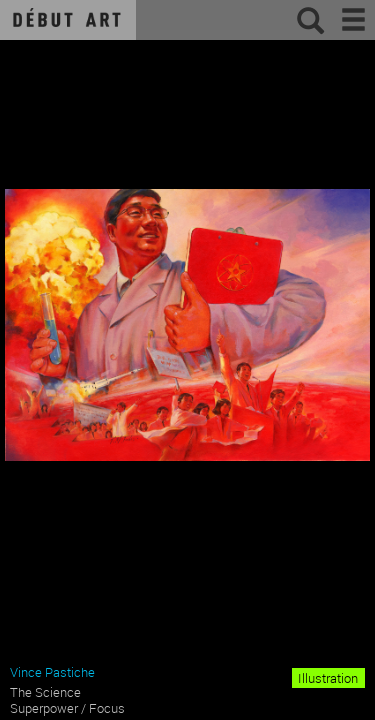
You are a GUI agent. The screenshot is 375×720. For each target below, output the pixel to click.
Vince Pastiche (52, 672)
